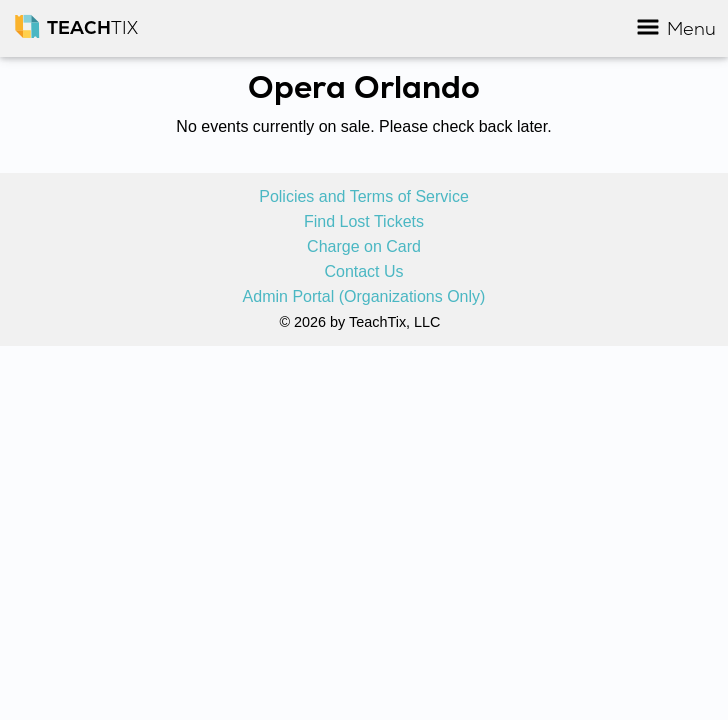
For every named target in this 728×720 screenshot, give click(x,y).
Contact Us (363, 272)
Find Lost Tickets (364, 222)
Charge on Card (364, 247)
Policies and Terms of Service (364, 197)
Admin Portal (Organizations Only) (364, 297)
